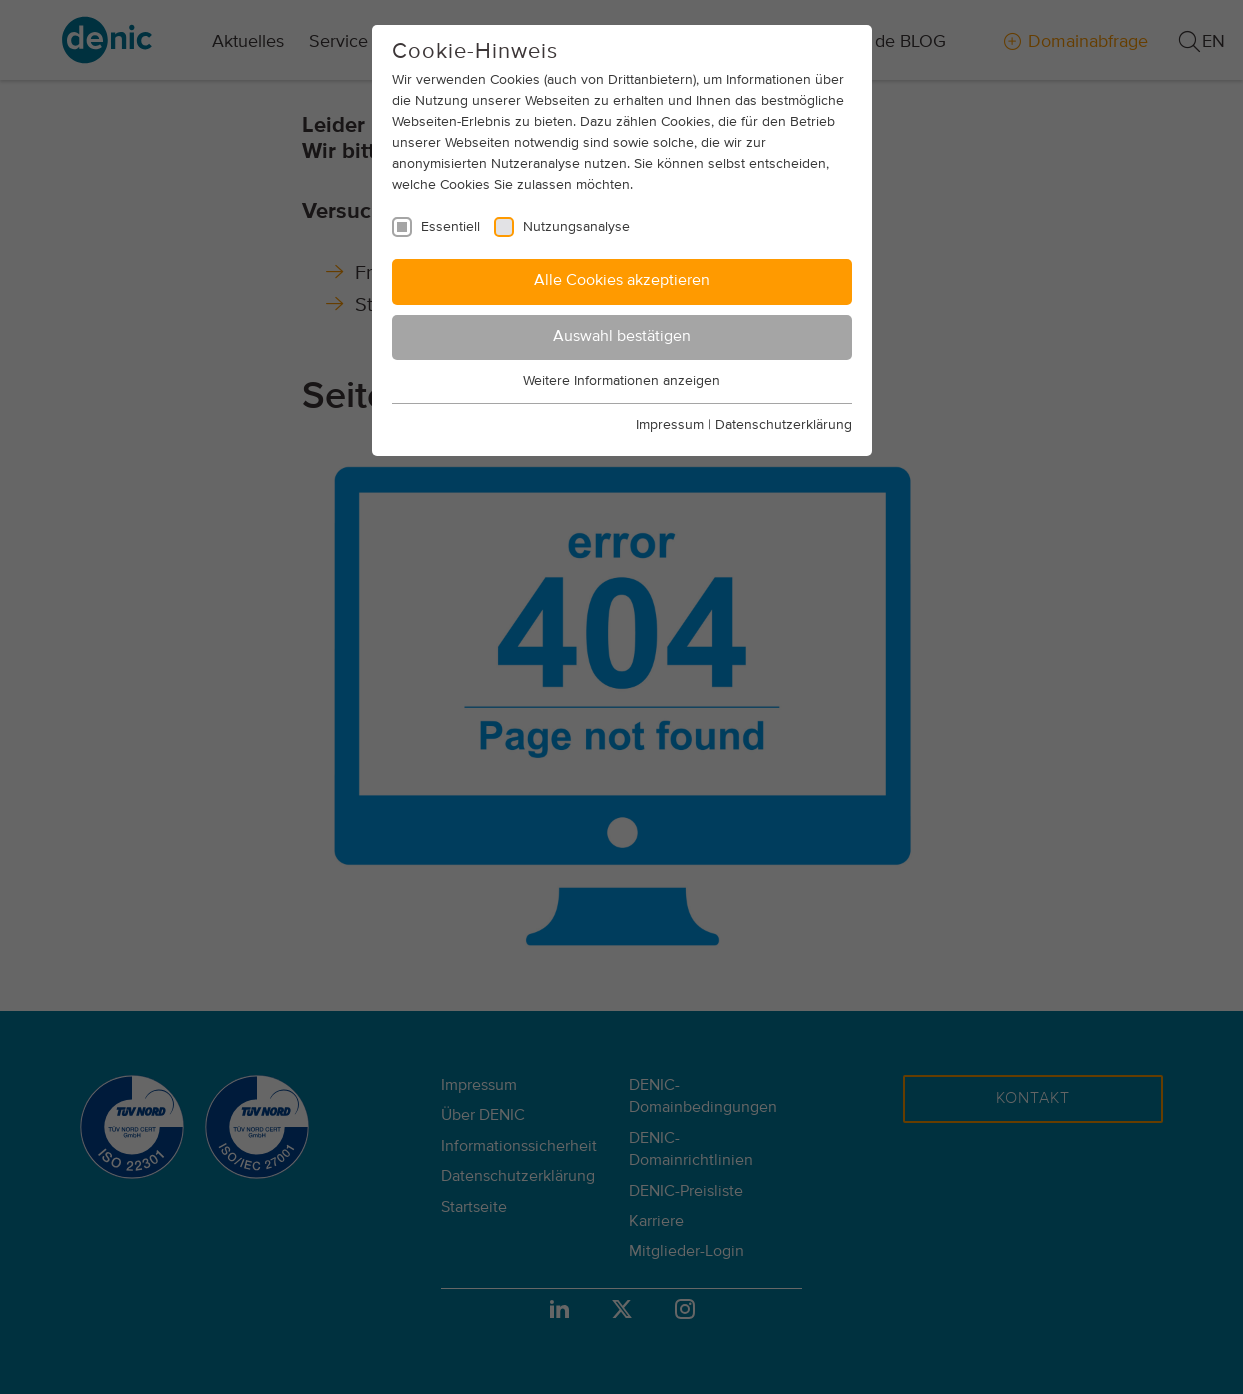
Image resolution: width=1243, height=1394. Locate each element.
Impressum (670, 425)
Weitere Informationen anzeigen (621, 381)
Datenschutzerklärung (783, 425)
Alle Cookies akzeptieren (622, 281)
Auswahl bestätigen (622, 337)
